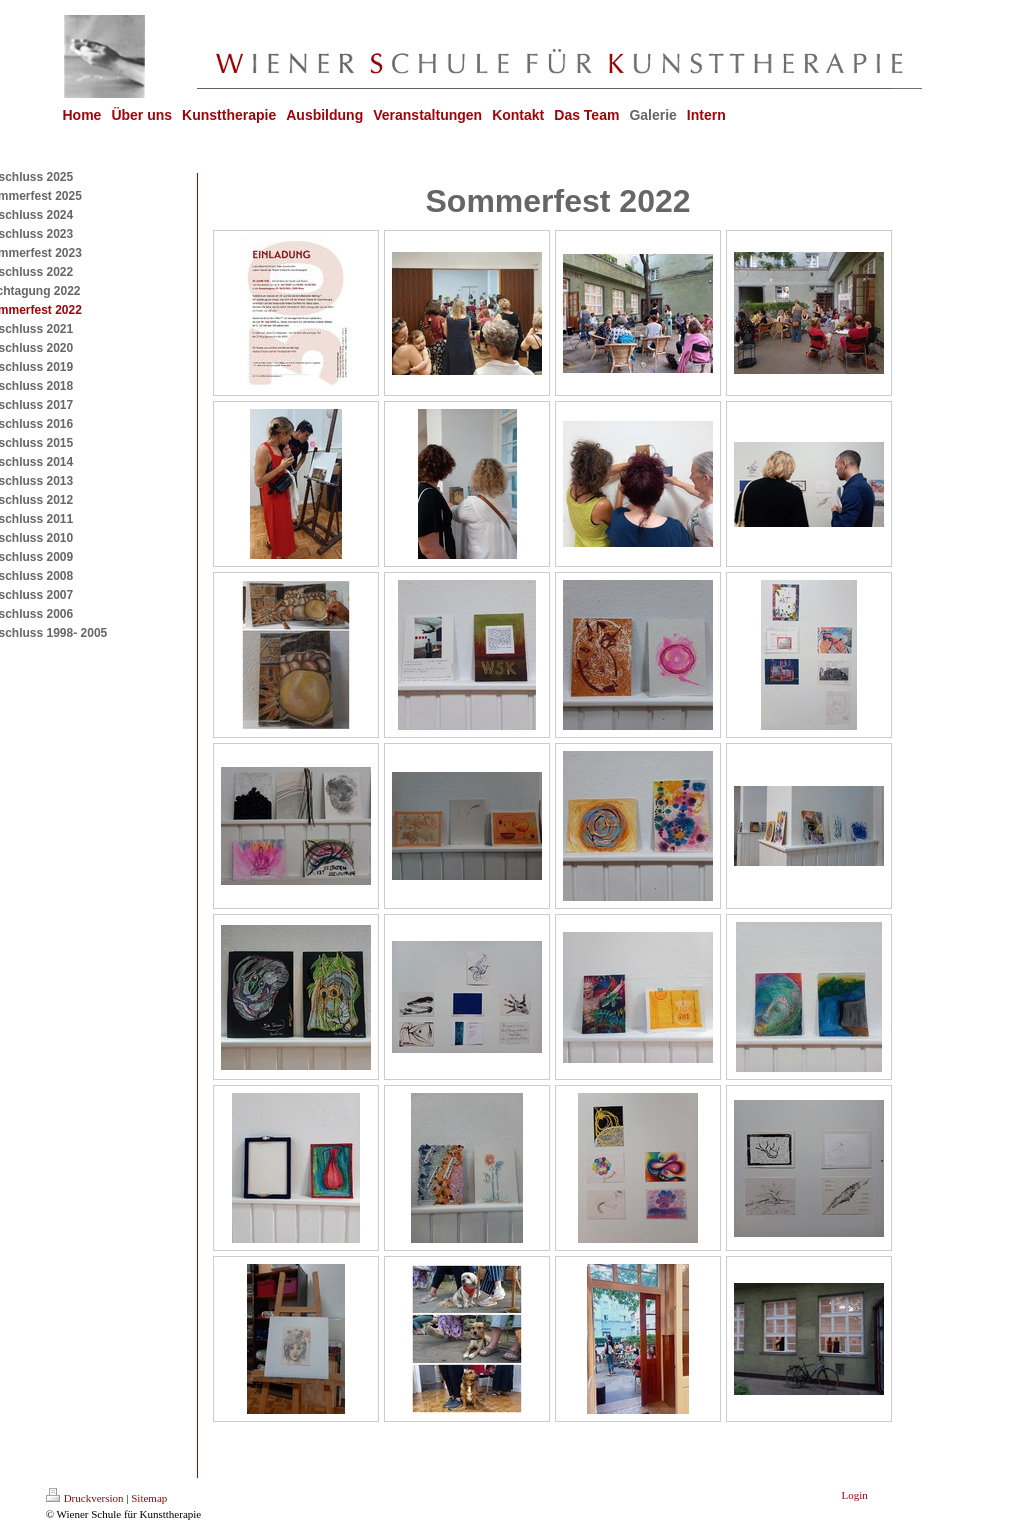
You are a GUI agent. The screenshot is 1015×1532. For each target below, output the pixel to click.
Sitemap (149, 1498)
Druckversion (85, 1498)
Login (855, 1495)
